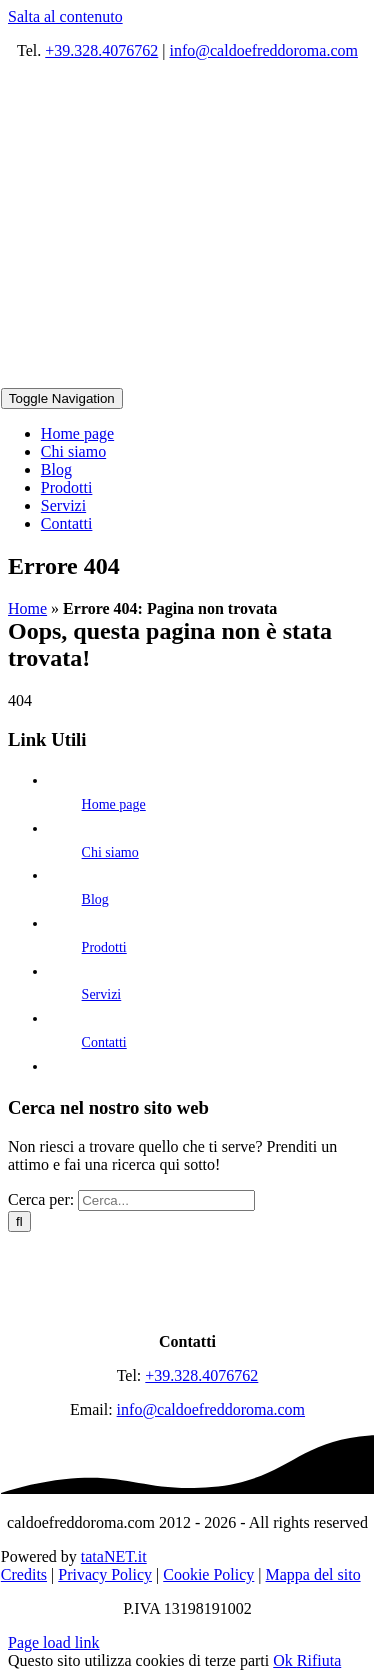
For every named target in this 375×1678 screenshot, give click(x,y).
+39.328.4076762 (101, 50)
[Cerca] (19, 1221)
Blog (95, 899)
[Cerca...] (166, 1200)
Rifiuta (319, 1660)
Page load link (54, 1642)
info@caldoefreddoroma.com (264, 50)
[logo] (188, 1307)
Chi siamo (110, 852)
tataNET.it (114, 1556)
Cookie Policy (208, 1574)
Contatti (104, 1042)
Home (27, 608)
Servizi (102, 994)
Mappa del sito (313, 1574)
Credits (24, 1574)
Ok (285, 1660)
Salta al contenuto (65, 16)
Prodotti (104, 947)
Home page (114, 804)
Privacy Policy (105, 1574)
